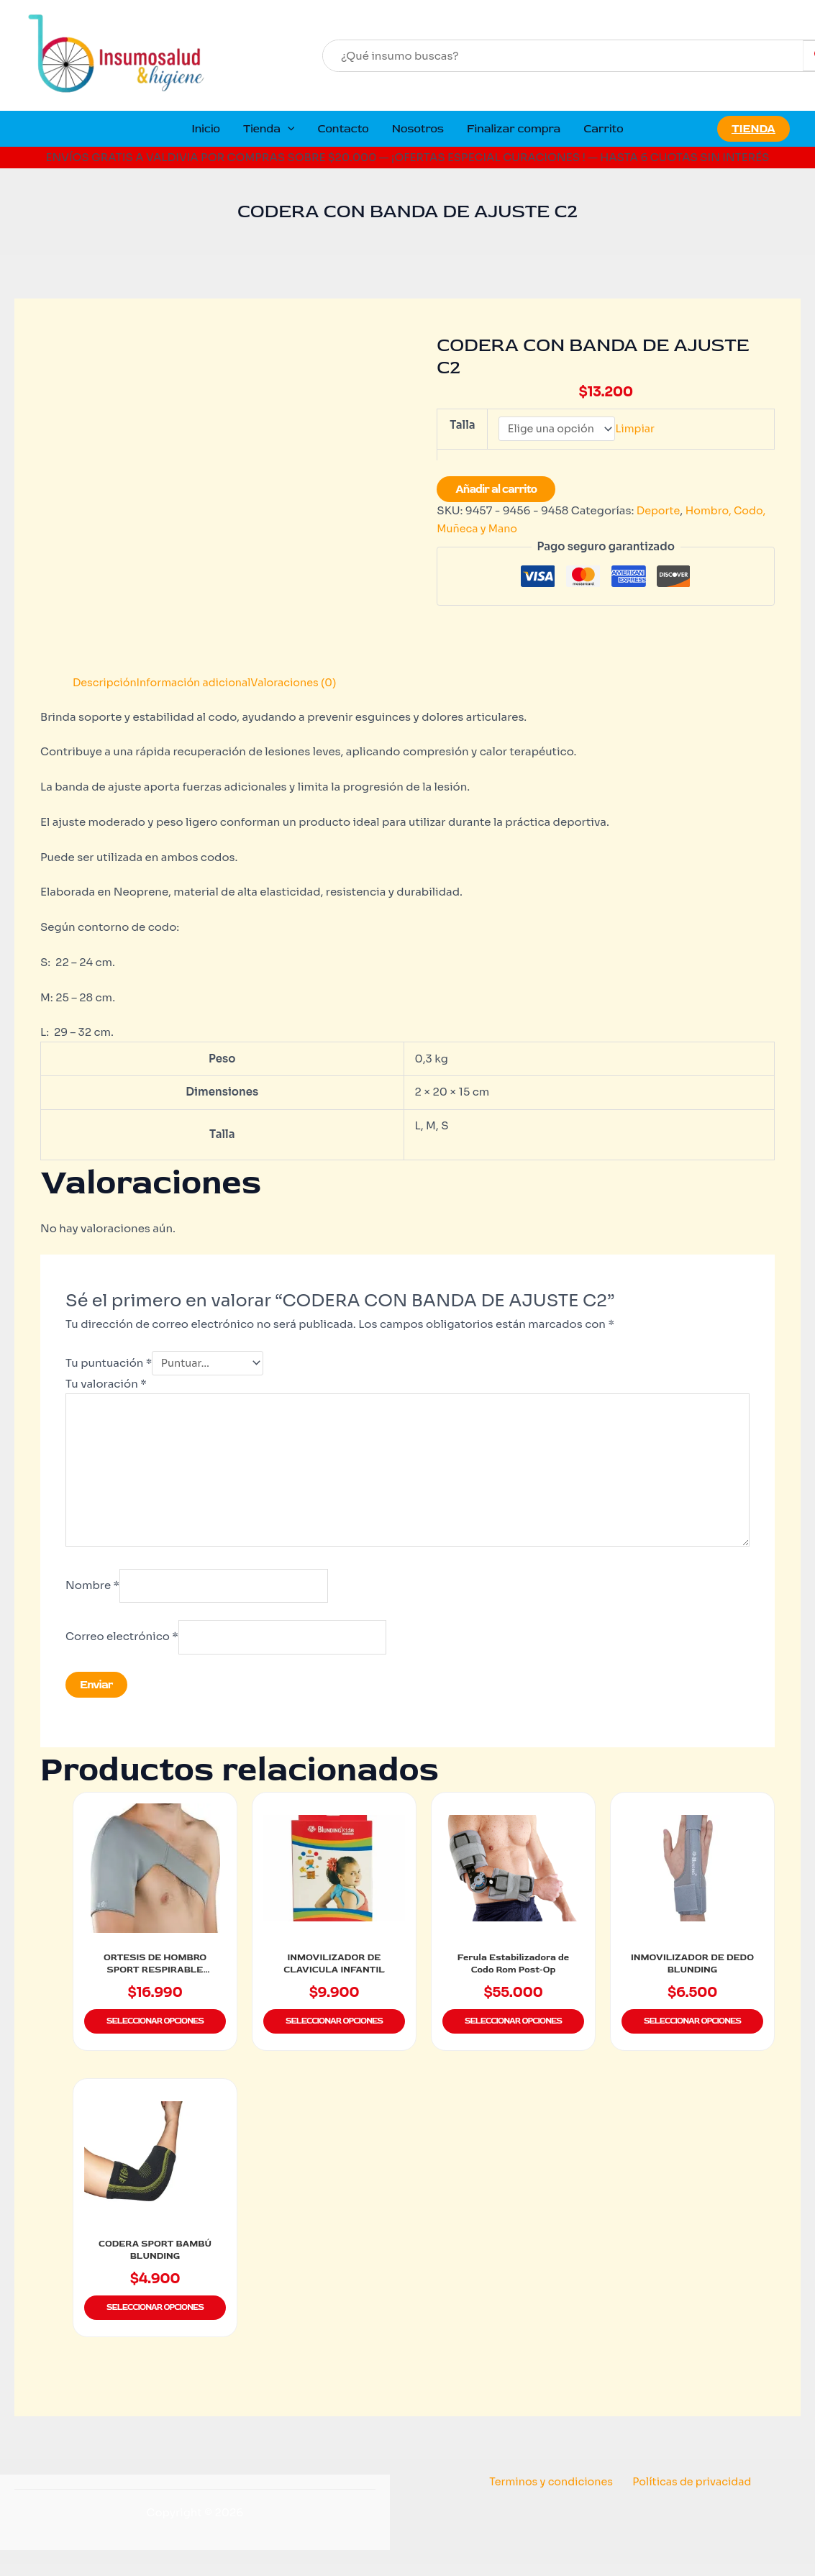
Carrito (603, 129)
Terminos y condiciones (553, 2493)
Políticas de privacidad (690, 2493)
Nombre (92, 1594)
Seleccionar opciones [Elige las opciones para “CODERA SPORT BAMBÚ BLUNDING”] (155, 2320)
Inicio (205, 129)
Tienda (268, 129)
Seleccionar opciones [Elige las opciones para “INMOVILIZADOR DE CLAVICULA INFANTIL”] (334, 2034)
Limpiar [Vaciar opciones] (641, 430)
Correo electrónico (121, 1647)
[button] (288, 129)
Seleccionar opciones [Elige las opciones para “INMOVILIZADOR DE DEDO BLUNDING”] (692, 2034)
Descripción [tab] (106, 682)
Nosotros (418, 129)
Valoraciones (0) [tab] (304, 682)
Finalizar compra (513, 129)
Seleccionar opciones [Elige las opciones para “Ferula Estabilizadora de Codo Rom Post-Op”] (513, 2034)
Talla (462, 425)
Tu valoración (106, 1385)
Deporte (659, 512)
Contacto (342, 129)
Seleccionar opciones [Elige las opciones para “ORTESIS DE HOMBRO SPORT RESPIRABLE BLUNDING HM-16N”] (155, 2034)
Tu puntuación (108, 1363)
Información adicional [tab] (199, 682)
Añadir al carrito (496, 490)
